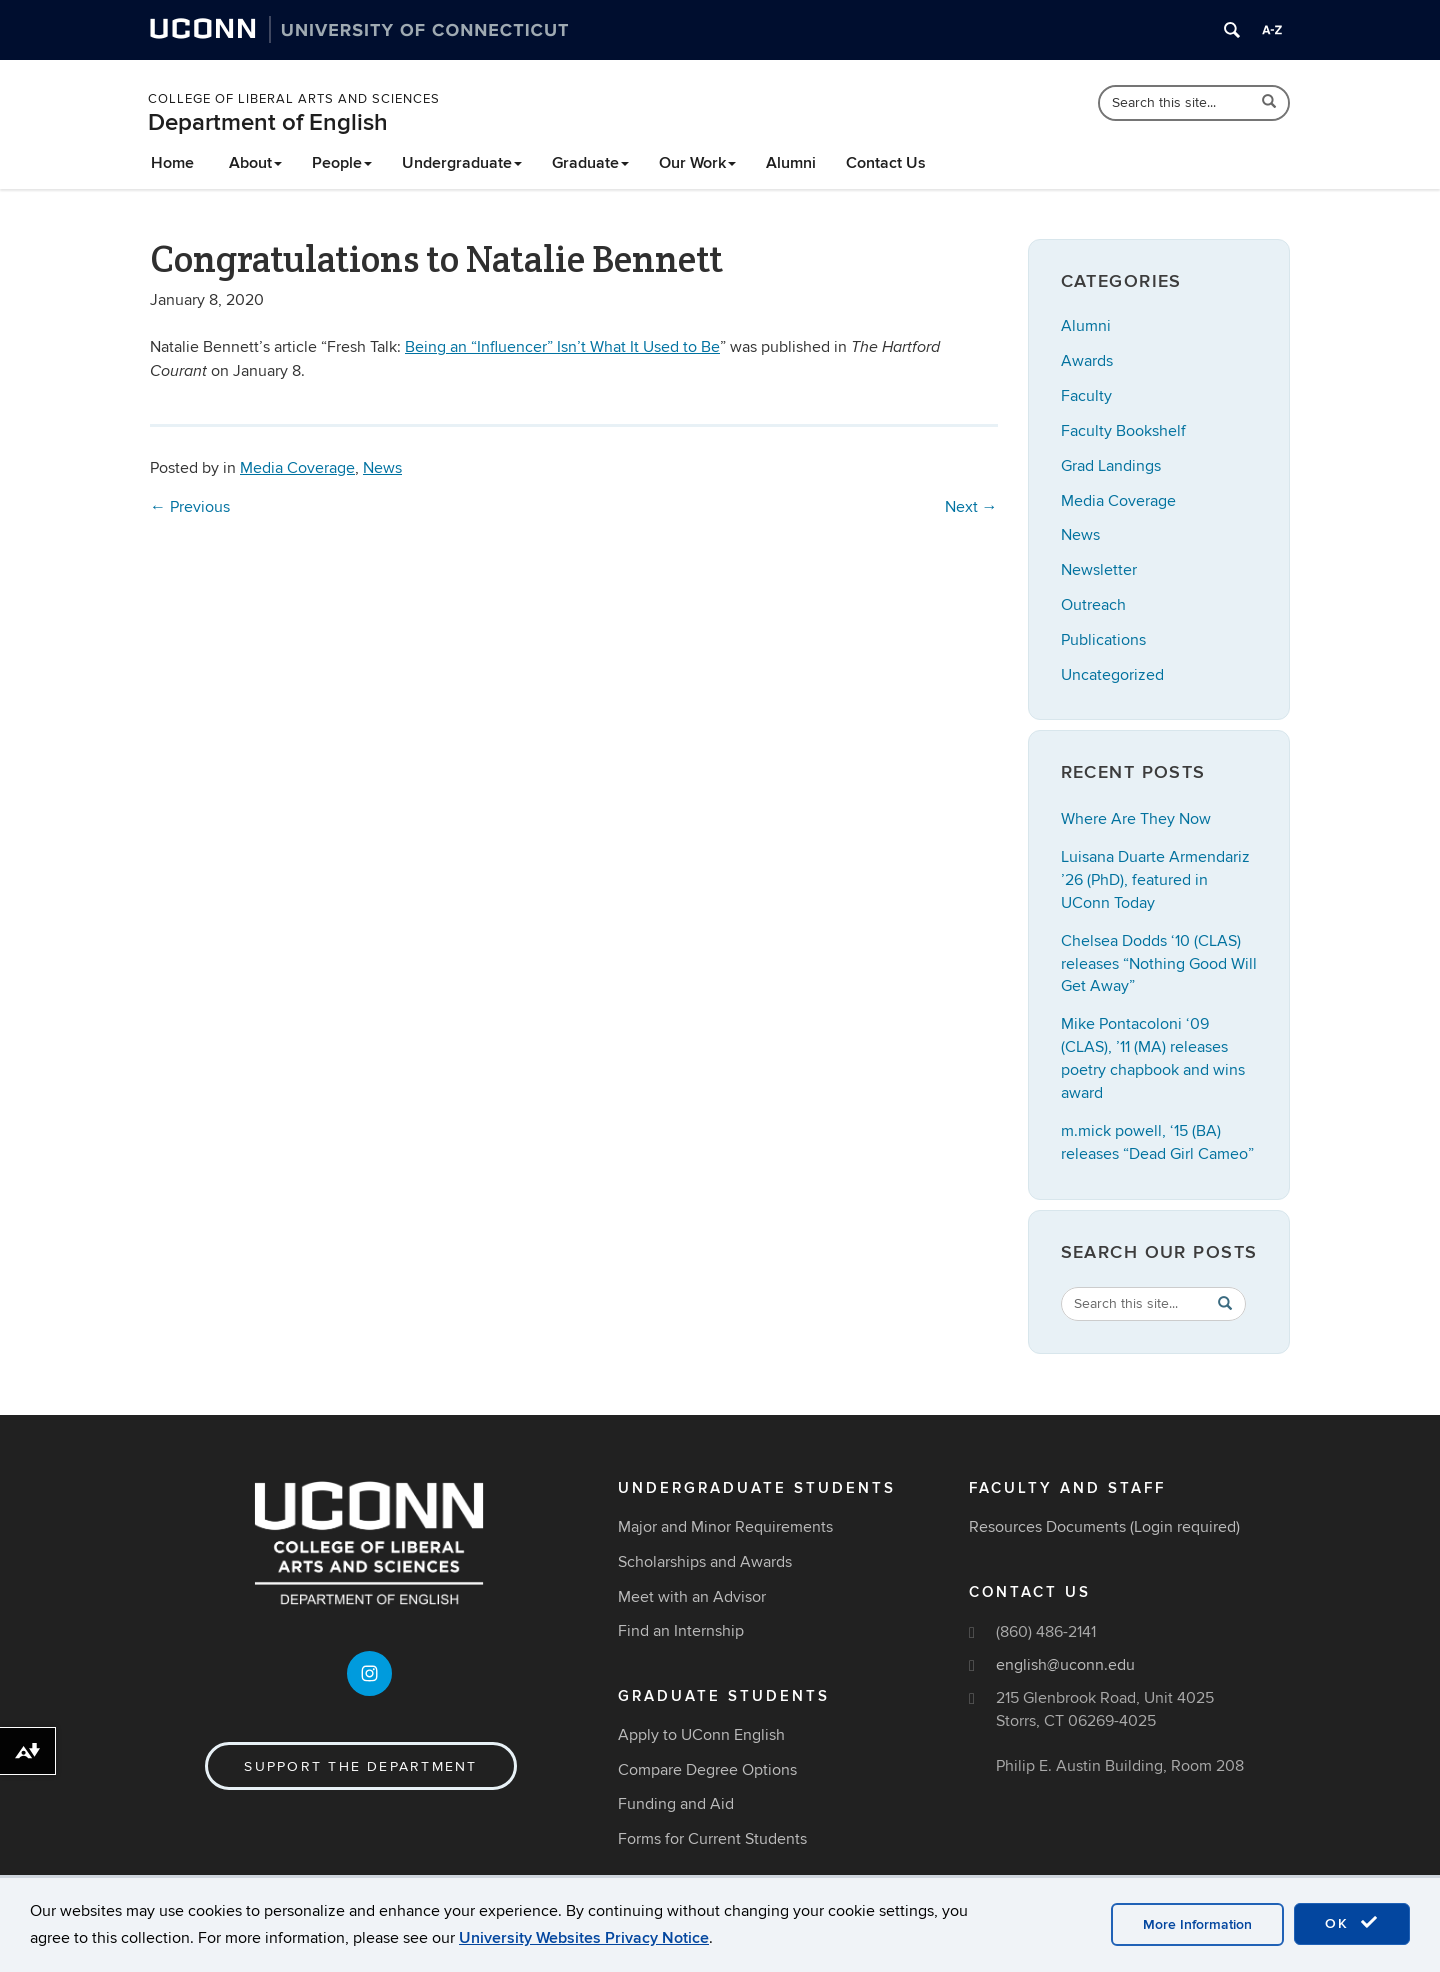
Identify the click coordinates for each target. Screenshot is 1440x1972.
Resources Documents (1047, 1527)
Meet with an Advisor (692, 1597)
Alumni (791, 163)
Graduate (590, 163)
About (255, 163)
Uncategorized (1112, 675)
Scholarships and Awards (705, 1562)
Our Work (697, 163)
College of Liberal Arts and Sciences (294, 99)
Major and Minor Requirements (725, 1527)
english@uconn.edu (1065, 1665)
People (342, 163)
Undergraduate (462, 163)
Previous (190, 507)
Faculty (1086, 396)
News (382, 468)
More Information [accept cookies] (1197, 1924)
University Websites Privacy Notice (584, 1938)
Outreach (1093, 605)
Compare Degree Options (707, 1770)
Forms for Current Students (712, 1839)
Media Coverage (297, 468)
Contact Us (886, 163)
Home (172, 163)
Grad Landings (1111, 466)
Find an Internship (681, 1631)
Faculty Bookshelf (1123, 431)
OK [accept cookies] (1352, 1923)
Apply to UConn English (701, 1735)
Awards (1087, 361)
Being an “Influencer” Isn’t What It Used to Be (562, 347)
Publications (1103, 640)
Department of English (268, 122)
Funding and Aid (676, 1804)
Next (971, 507)
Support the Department (360, 1766)
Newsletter (1099, 570)
